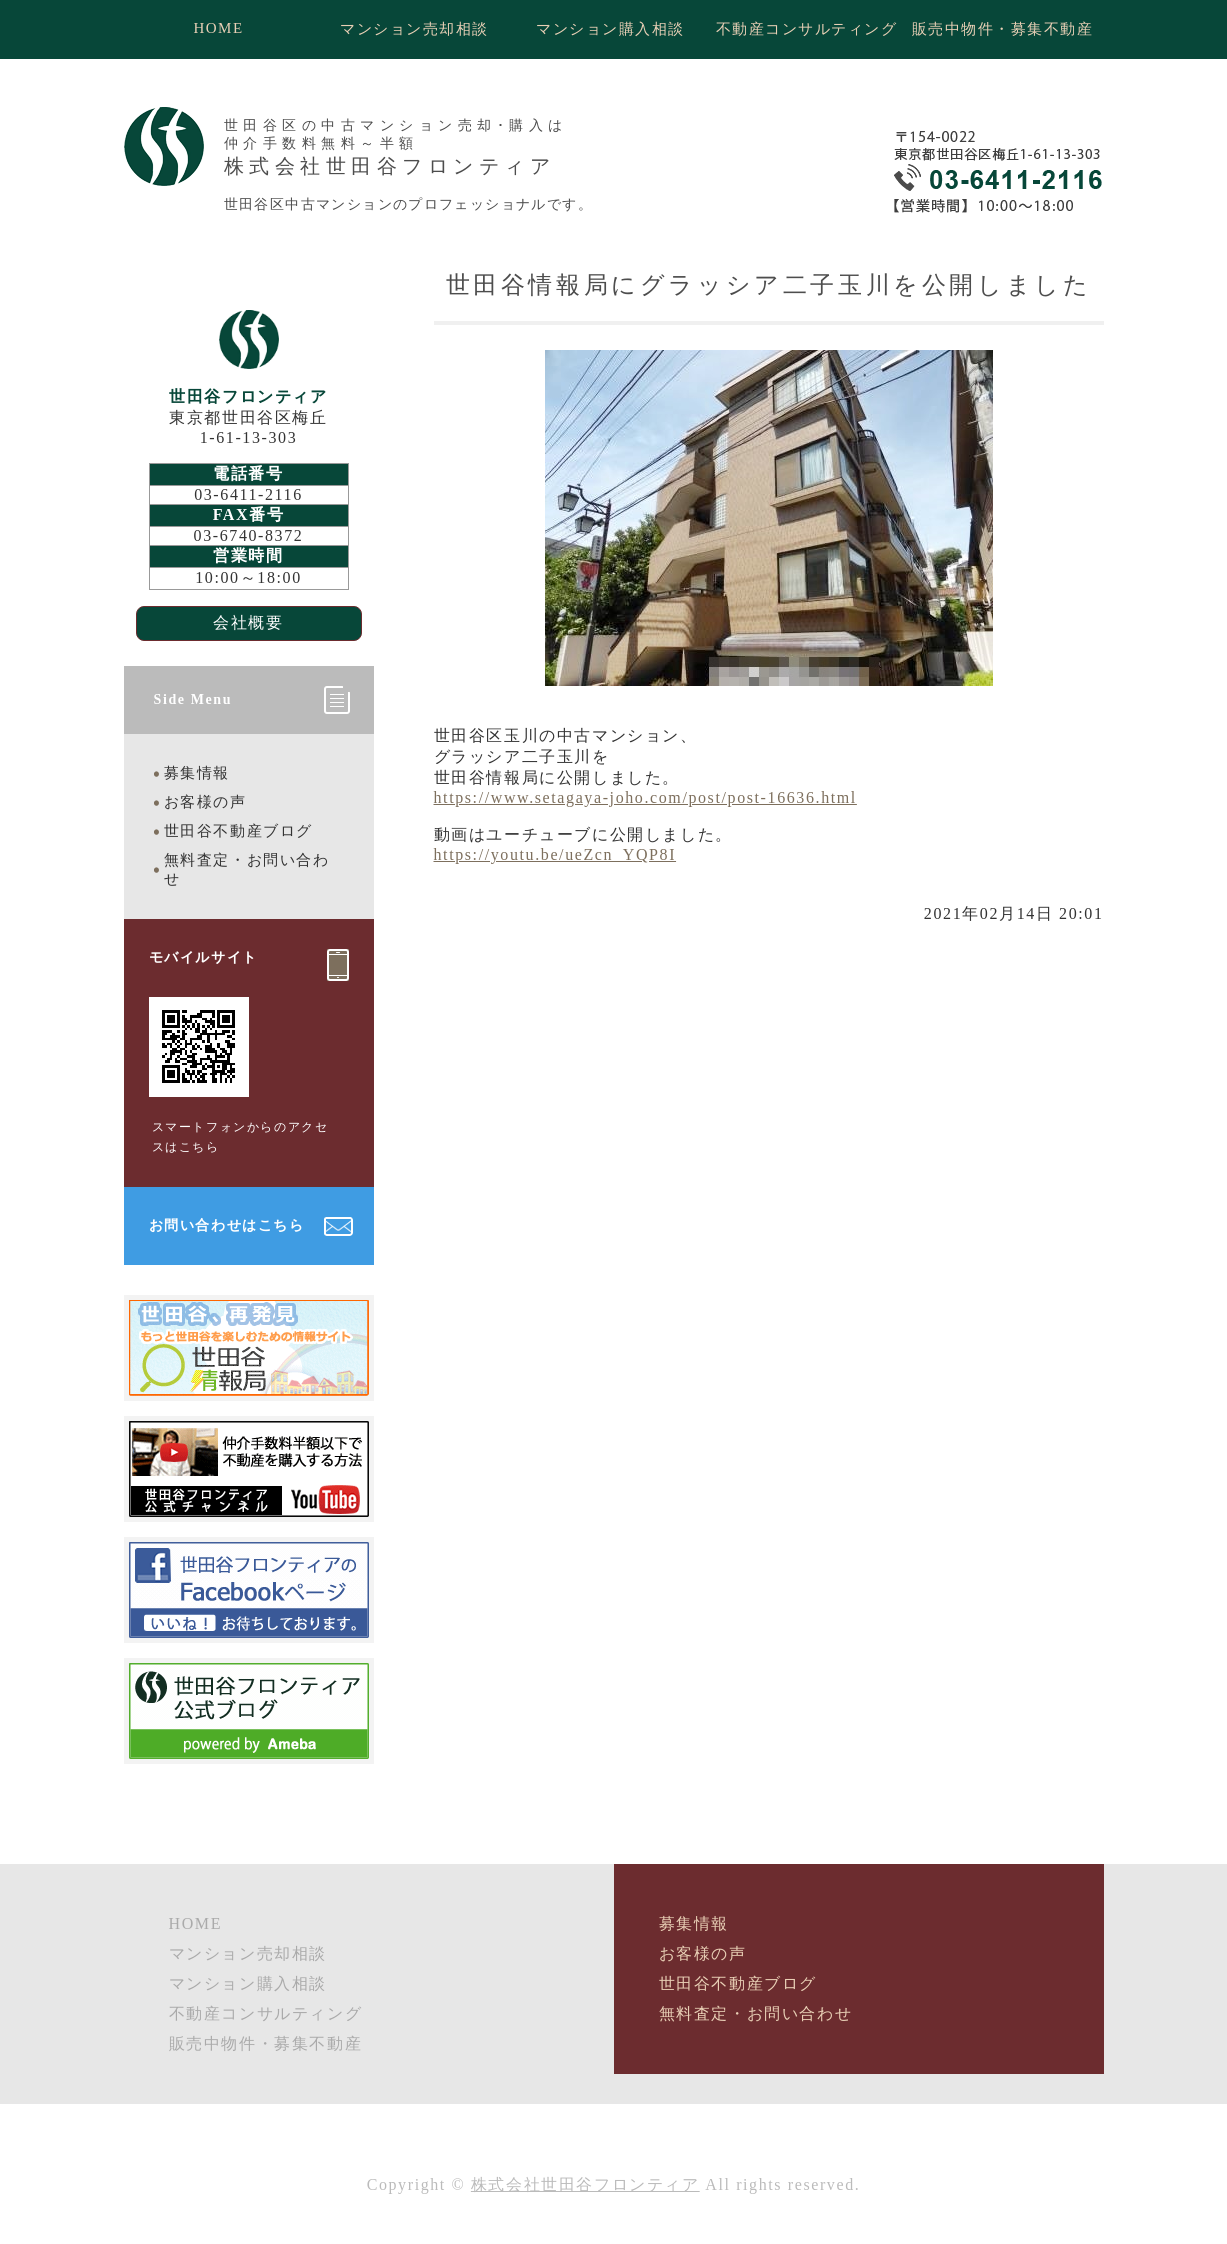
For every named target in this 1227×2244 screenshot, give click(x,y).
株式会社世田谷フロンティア (585, 2184)
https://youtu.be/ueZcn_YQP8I (555, 854)
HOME (218, 28)
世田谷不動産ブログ (238, 831)
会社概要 (248, 622)
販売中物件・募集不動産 (1003, 29)
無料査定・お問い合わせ (247, 869)
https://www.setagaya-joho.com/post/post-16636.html (645, 797)
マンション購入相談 (610, 29)
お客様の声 (205, 802)
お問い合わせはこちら (227, 1225)
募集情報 (197, 773)
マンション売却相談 (414, 29)
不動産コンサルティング (807, 29)
